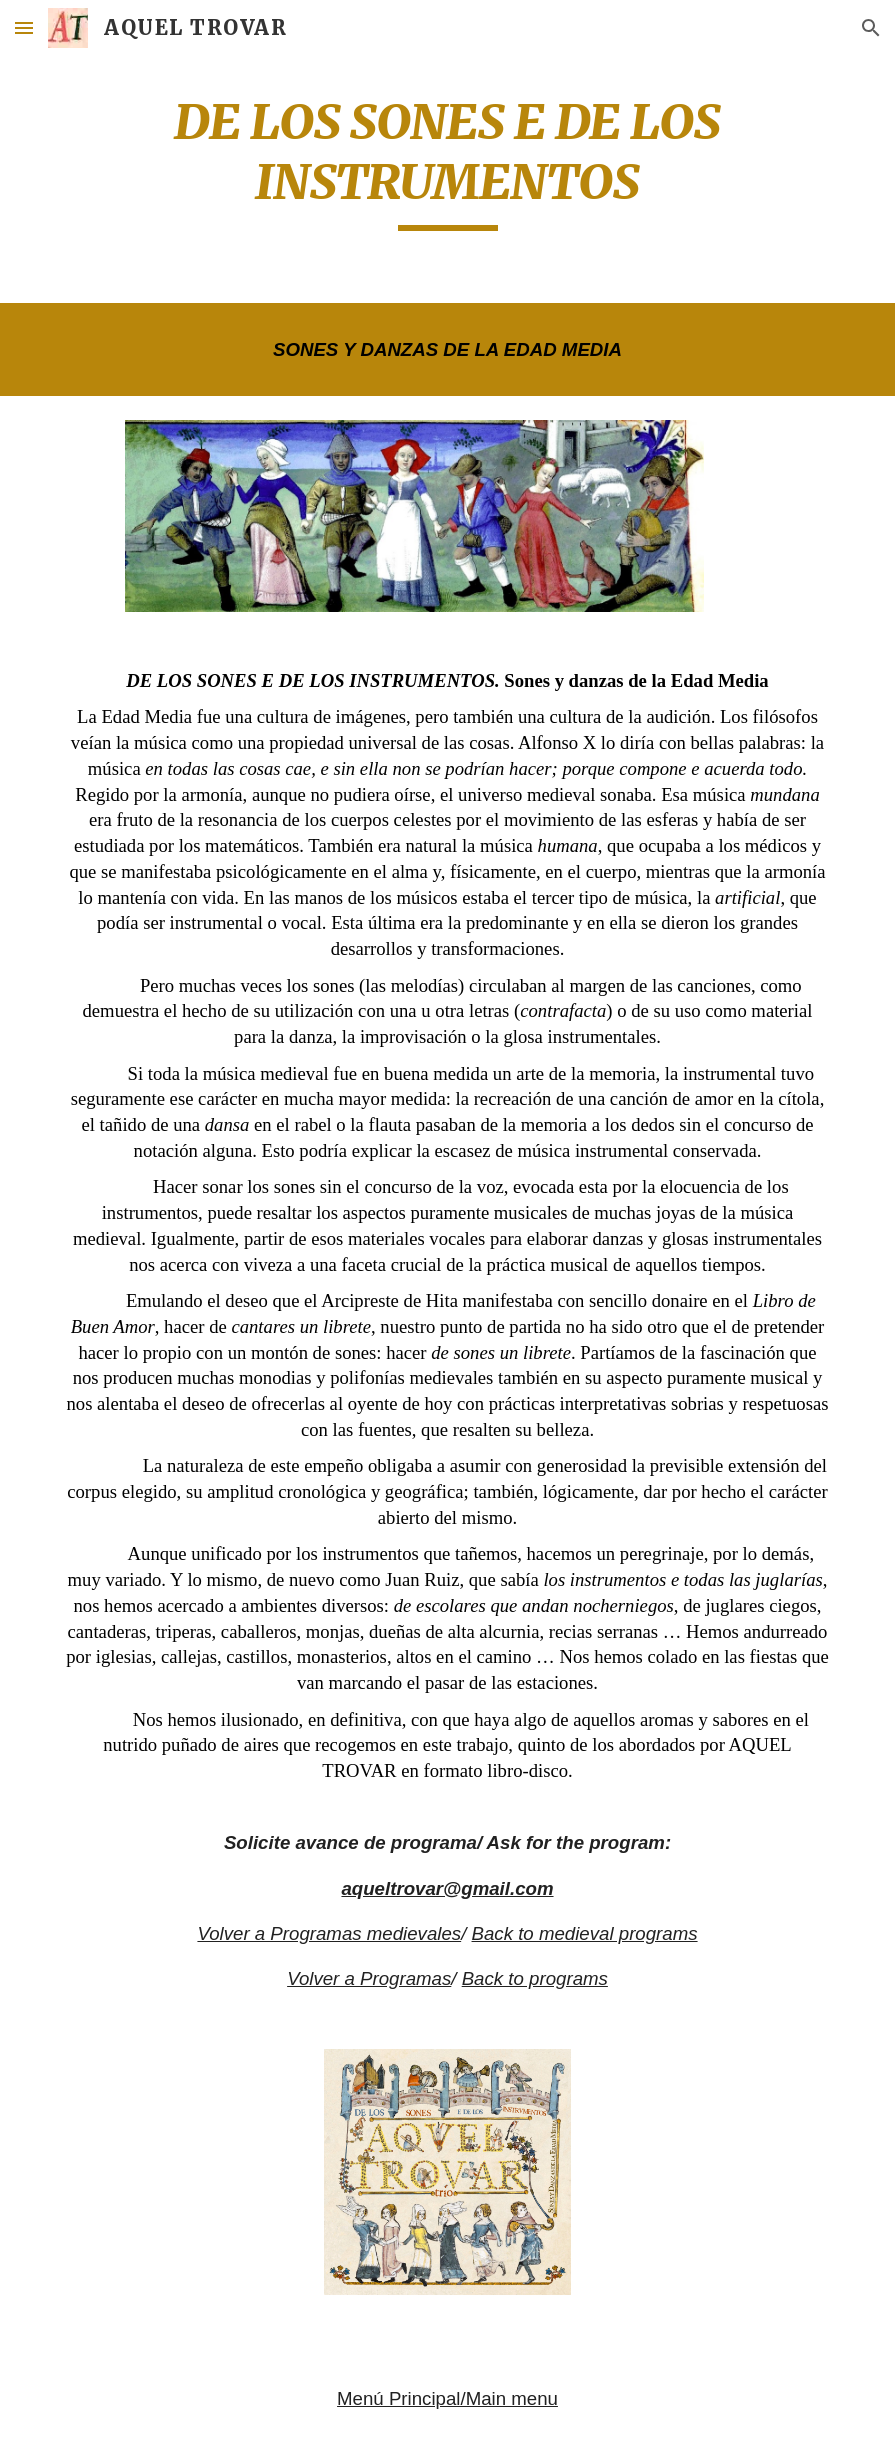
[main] (447, 161)
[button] (24, 27)
